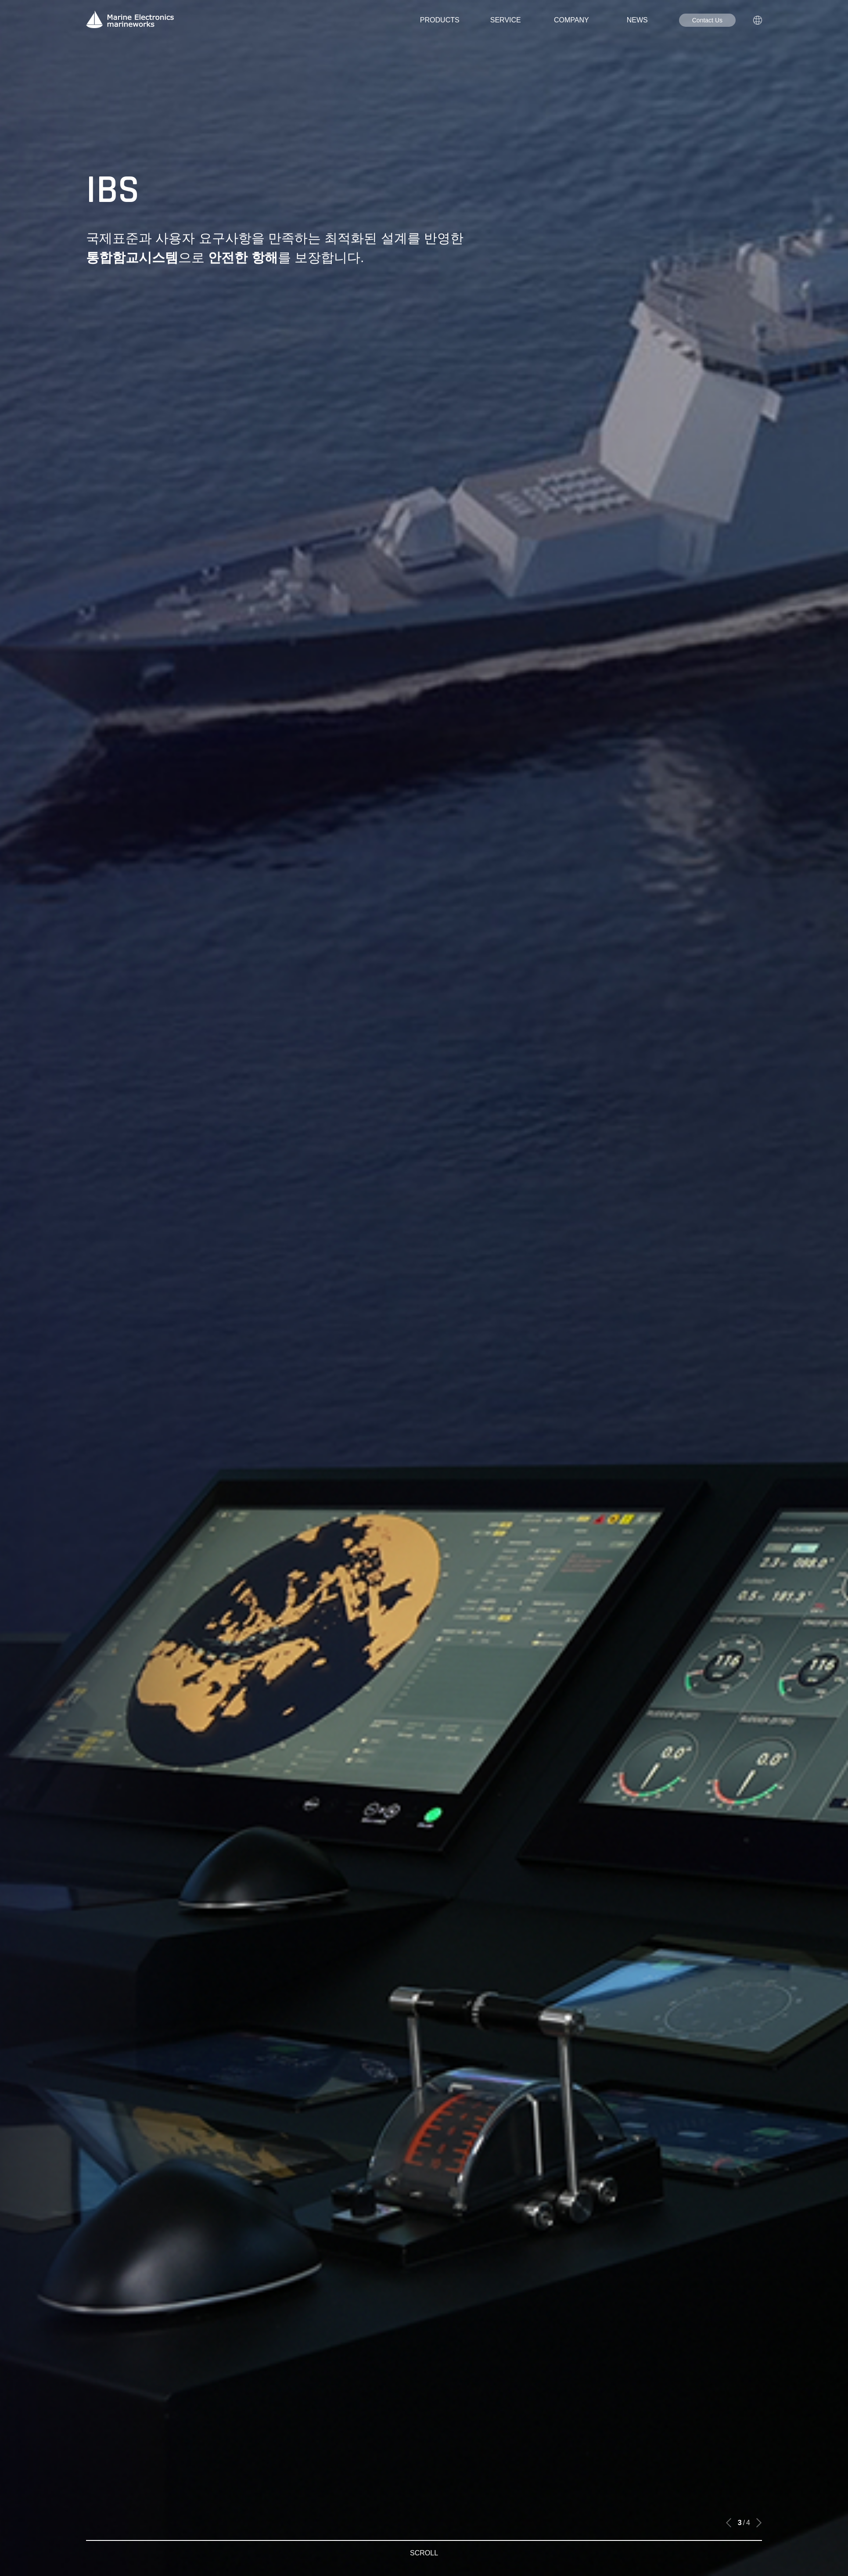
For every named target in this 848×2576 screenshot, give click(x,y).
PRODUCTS (440, 20)
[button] (729, 2523)
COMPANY (571, 20)
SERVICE (505, 20)
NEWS (637, 20)
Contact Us (707, 20)
